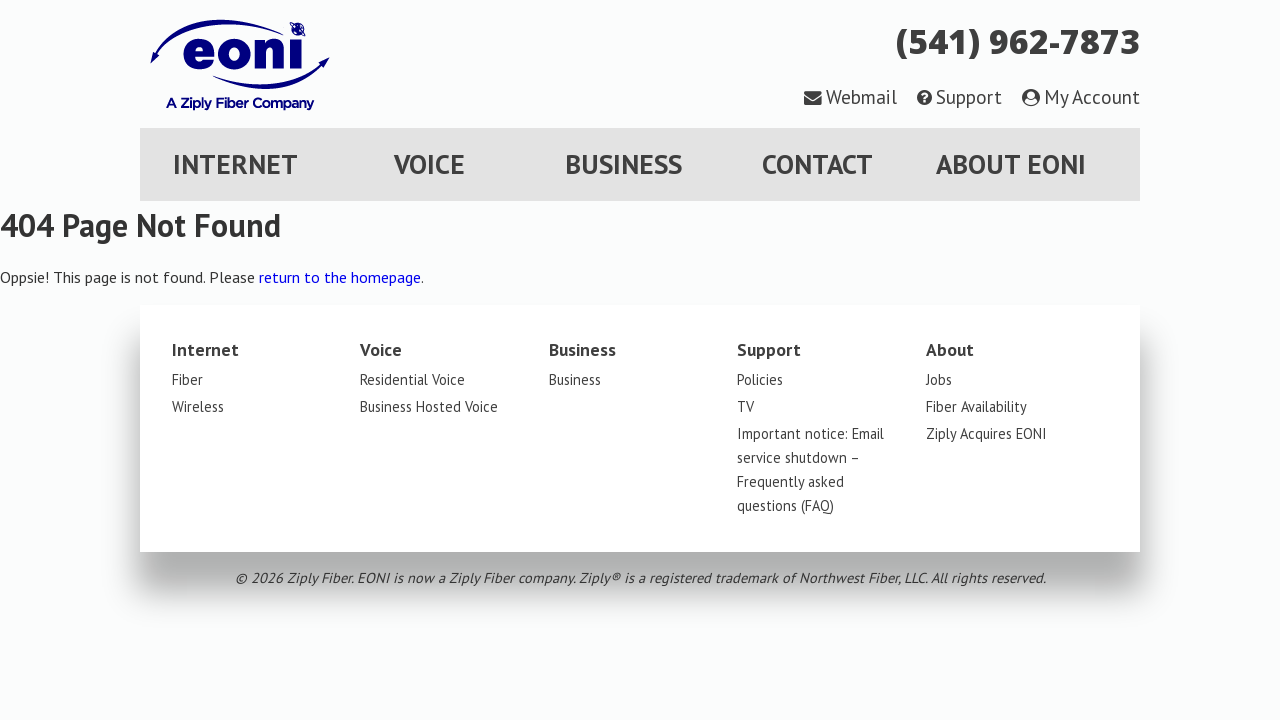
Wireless (198, 406)
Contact (817, 164)
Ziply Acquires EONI (986, 433)
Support (969, 96)
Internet (235, 164)
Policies (760, 379)
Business (623, 164)
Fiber (187, 379)
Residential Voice (412, 379)
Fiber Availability (976, 406)
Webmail (861, 96)
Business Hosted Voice (429, 406)
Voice (429, 164)
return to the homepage (340, 277)
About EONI (1011, 164)
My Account (1092, 96)
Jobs (939, 379)
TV (745, 406)
